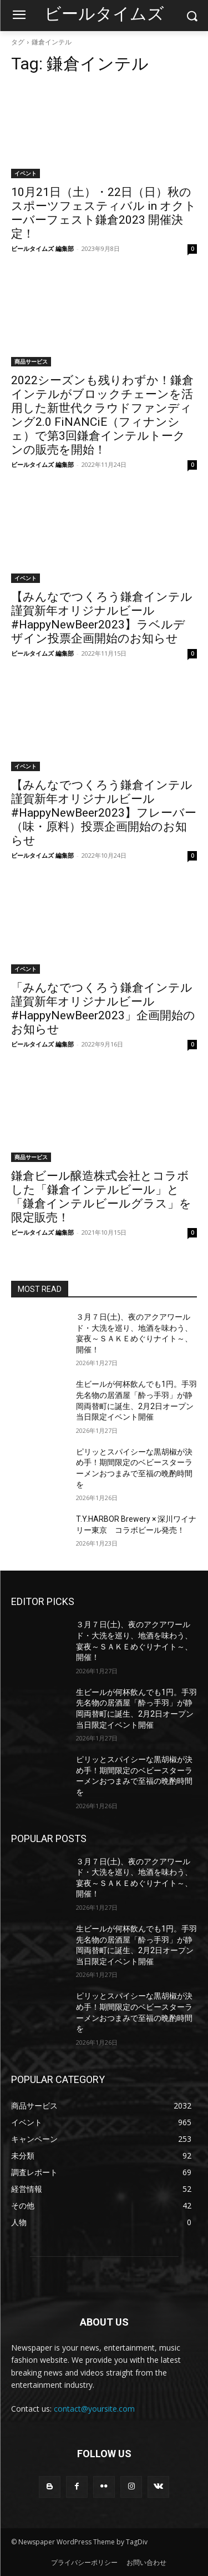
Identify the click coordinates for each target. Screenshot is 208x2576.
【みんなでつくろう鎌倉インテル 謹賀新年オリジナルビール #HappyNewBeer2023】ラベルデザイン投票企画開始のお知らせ (101, 617)
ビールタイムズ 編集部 (42, 248)
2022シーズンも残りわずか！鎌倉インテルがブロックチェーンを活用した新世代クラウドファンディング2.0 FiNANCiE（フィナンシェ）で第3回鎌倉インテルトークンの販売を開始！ (102, 415)
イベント (25, 173)
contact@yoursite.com (94, 2408)
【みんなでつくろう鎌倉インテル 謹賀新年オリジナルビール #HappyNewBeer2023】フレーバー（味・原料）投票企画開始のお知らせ (103, 812)
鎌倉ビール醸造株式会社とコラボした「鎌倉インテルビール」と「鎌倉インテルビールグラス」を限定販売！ (101, 1196)
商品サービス (31, 361)
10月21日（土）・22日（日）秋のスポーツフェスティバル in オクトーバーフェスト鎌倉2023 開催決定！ (103, 212)
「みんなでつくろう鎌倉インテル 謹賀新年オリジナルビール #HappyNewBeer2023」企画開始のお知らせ (103, 1008)
